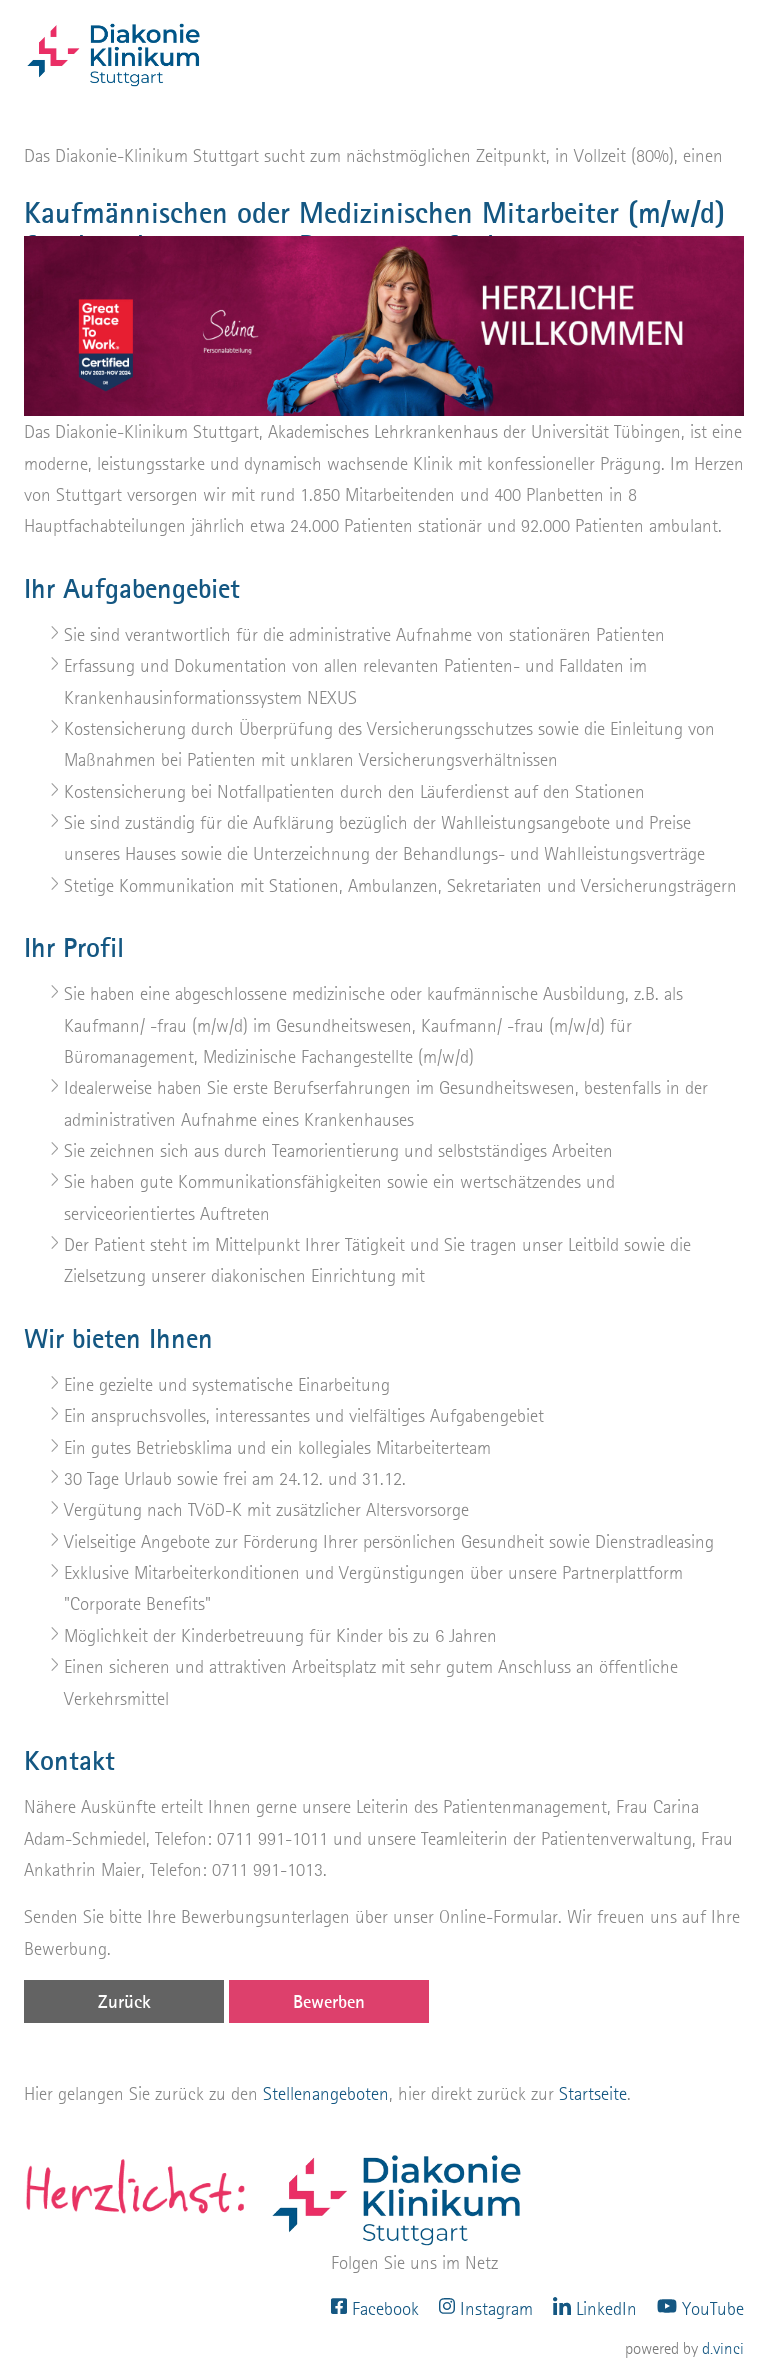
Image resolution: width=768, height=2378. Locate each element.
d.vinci (723, 2348)
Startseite (593, 2093)
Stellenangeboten (326, 2093)
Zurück (124, 2001)
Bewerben (329, 2001)
